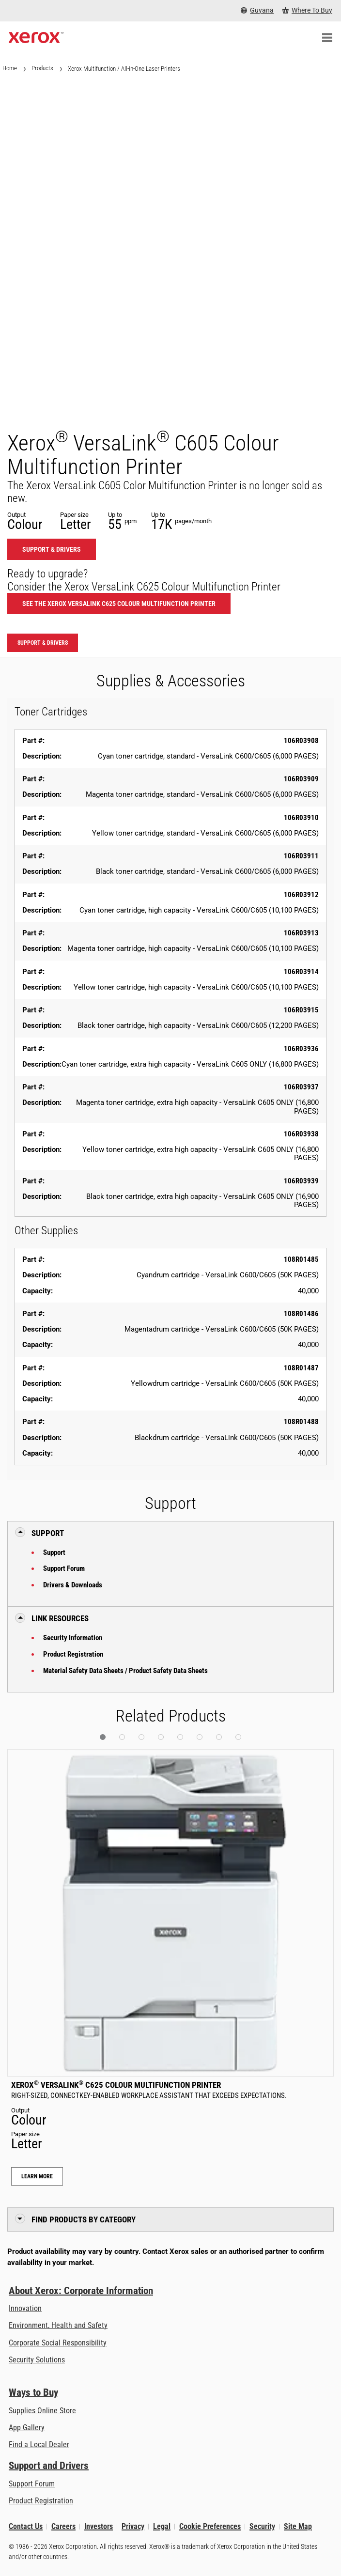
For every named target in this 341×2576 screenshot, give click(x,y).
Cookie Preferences (210, 2526)
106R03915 (301, 1010)
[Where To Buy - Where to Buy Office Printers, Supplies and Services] (307, 10)
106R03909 (301, 779)
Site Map (298, 2526)
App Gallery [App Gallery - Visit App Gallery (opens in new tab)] (27, 2427)
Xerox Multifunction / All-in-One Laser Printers (124, 68)
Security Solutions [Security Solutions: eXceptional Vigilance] (37, 2359)
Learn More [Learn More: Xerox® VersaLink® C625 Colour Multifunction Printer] (37, 2176)
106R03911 (301, 856)
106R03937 (301, 1087)
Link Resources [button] (60, 1618)
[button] (103, 1737)
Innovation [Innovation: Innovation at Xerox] (25, 2308)
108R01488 (301, 1421)
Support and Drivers (49, 2465)
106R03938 (301, 1134)
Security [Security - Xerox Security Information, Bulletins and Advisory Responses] (262, 2526)
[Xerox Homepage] (36, 37)
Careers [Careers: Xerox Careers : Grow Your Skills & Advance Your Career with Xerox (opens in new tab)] (63, 2526)
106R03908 (301, 740)
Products (42, 68)
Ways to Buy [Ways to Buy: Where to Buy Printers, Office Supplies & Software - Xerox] (33, 2392)
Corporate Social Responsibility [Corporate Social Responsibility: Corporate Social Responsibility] (58, 2342)
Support (54, 1552)
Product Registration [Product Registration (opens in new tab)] (41, 2500)
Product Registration (73, 1654)
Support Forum (64, 1568)
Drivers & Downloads (72, 1585)
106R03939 (301, 1181)
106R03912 (301, 894)
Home (9, 68)
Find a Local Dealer (39, 2444)
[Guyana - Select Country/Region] (257, 10)
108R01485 (301, 1259)
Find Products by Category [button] (83, 2219)
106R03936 (301, 1048)
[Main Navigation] (327, 37)
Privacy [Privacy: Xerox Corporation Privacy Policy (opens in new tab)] (133, 2526)
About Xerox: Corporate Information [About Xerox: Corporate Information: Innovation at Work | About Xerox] (81, 2291)
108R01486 (301, 1313)
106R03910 (301, 817)
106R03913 (301, 933)
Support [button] (47, 1533)
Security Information (72, 1637)
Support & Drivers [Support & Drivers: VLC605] (51, 549)
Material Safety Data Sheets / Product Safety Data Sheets (125, 1670)
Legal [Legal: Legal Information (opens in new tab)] (161, 2526)
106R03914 (301, 971)
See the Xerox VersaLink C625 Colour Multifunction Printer (119, 603)
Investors (98, 2526)
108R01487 (301, 1368)
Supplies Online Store (42, 2410)
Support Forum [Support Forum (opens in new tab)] (32, 2483)
